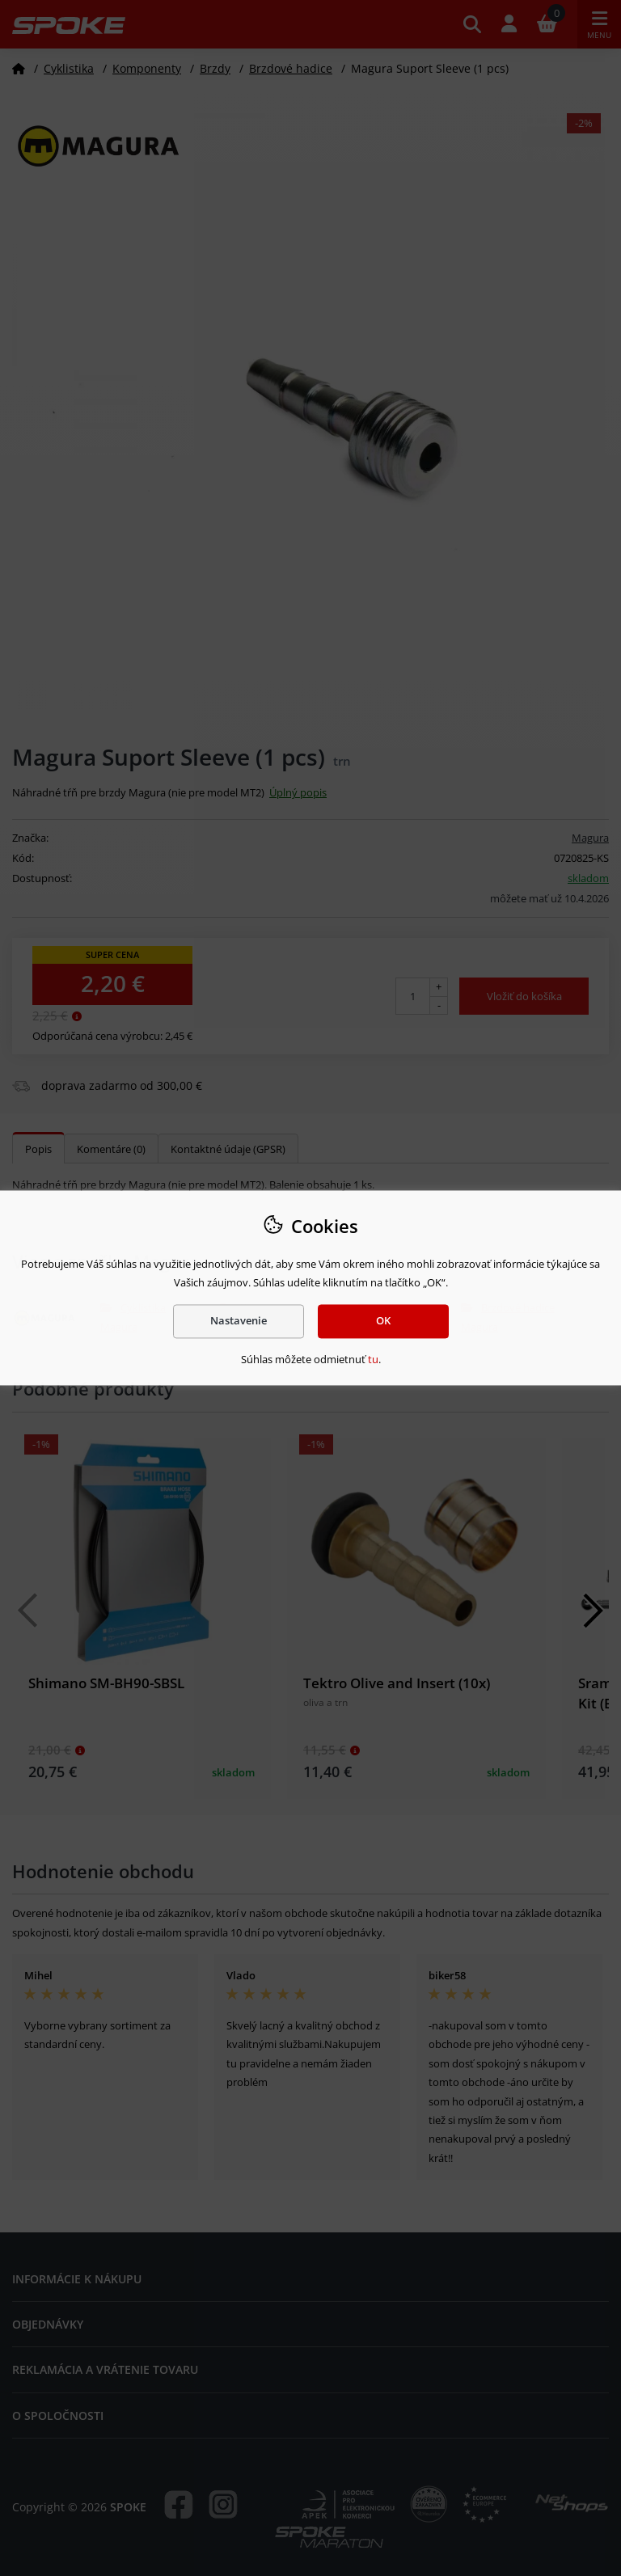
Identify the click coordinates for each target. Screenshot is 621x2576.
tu (373, 1359)
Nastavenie (238, 1321)
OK (383, 1321)
